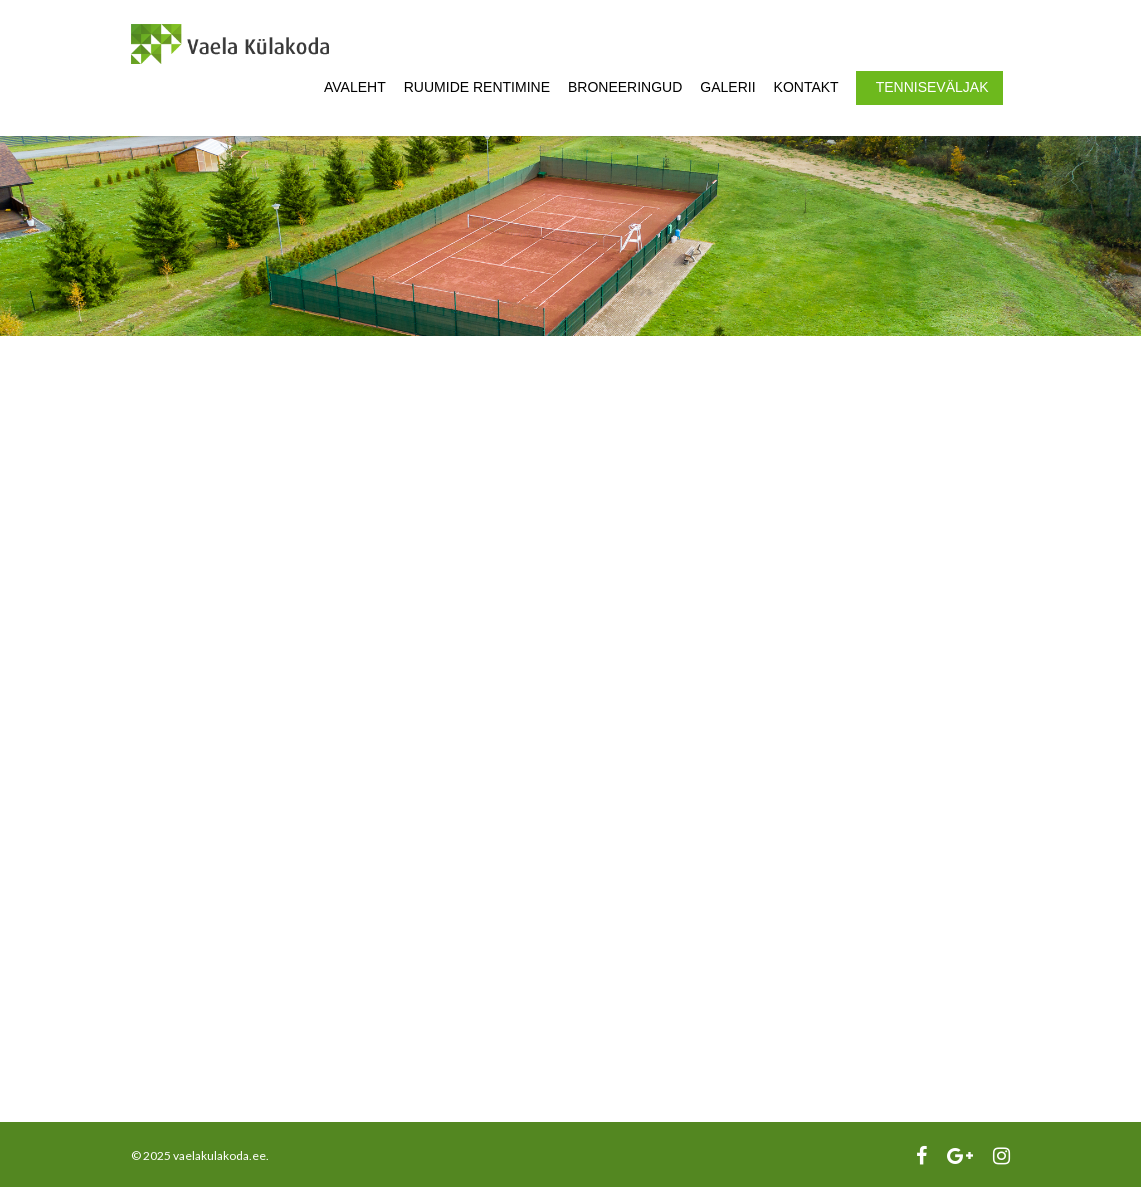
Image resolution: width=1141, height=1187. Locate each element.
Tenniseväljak (932, 87)
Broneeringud (625, 87)
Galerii (727, 87)
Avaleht (355, 87)
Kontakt (806, 87)
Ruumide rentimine (477, 87)
